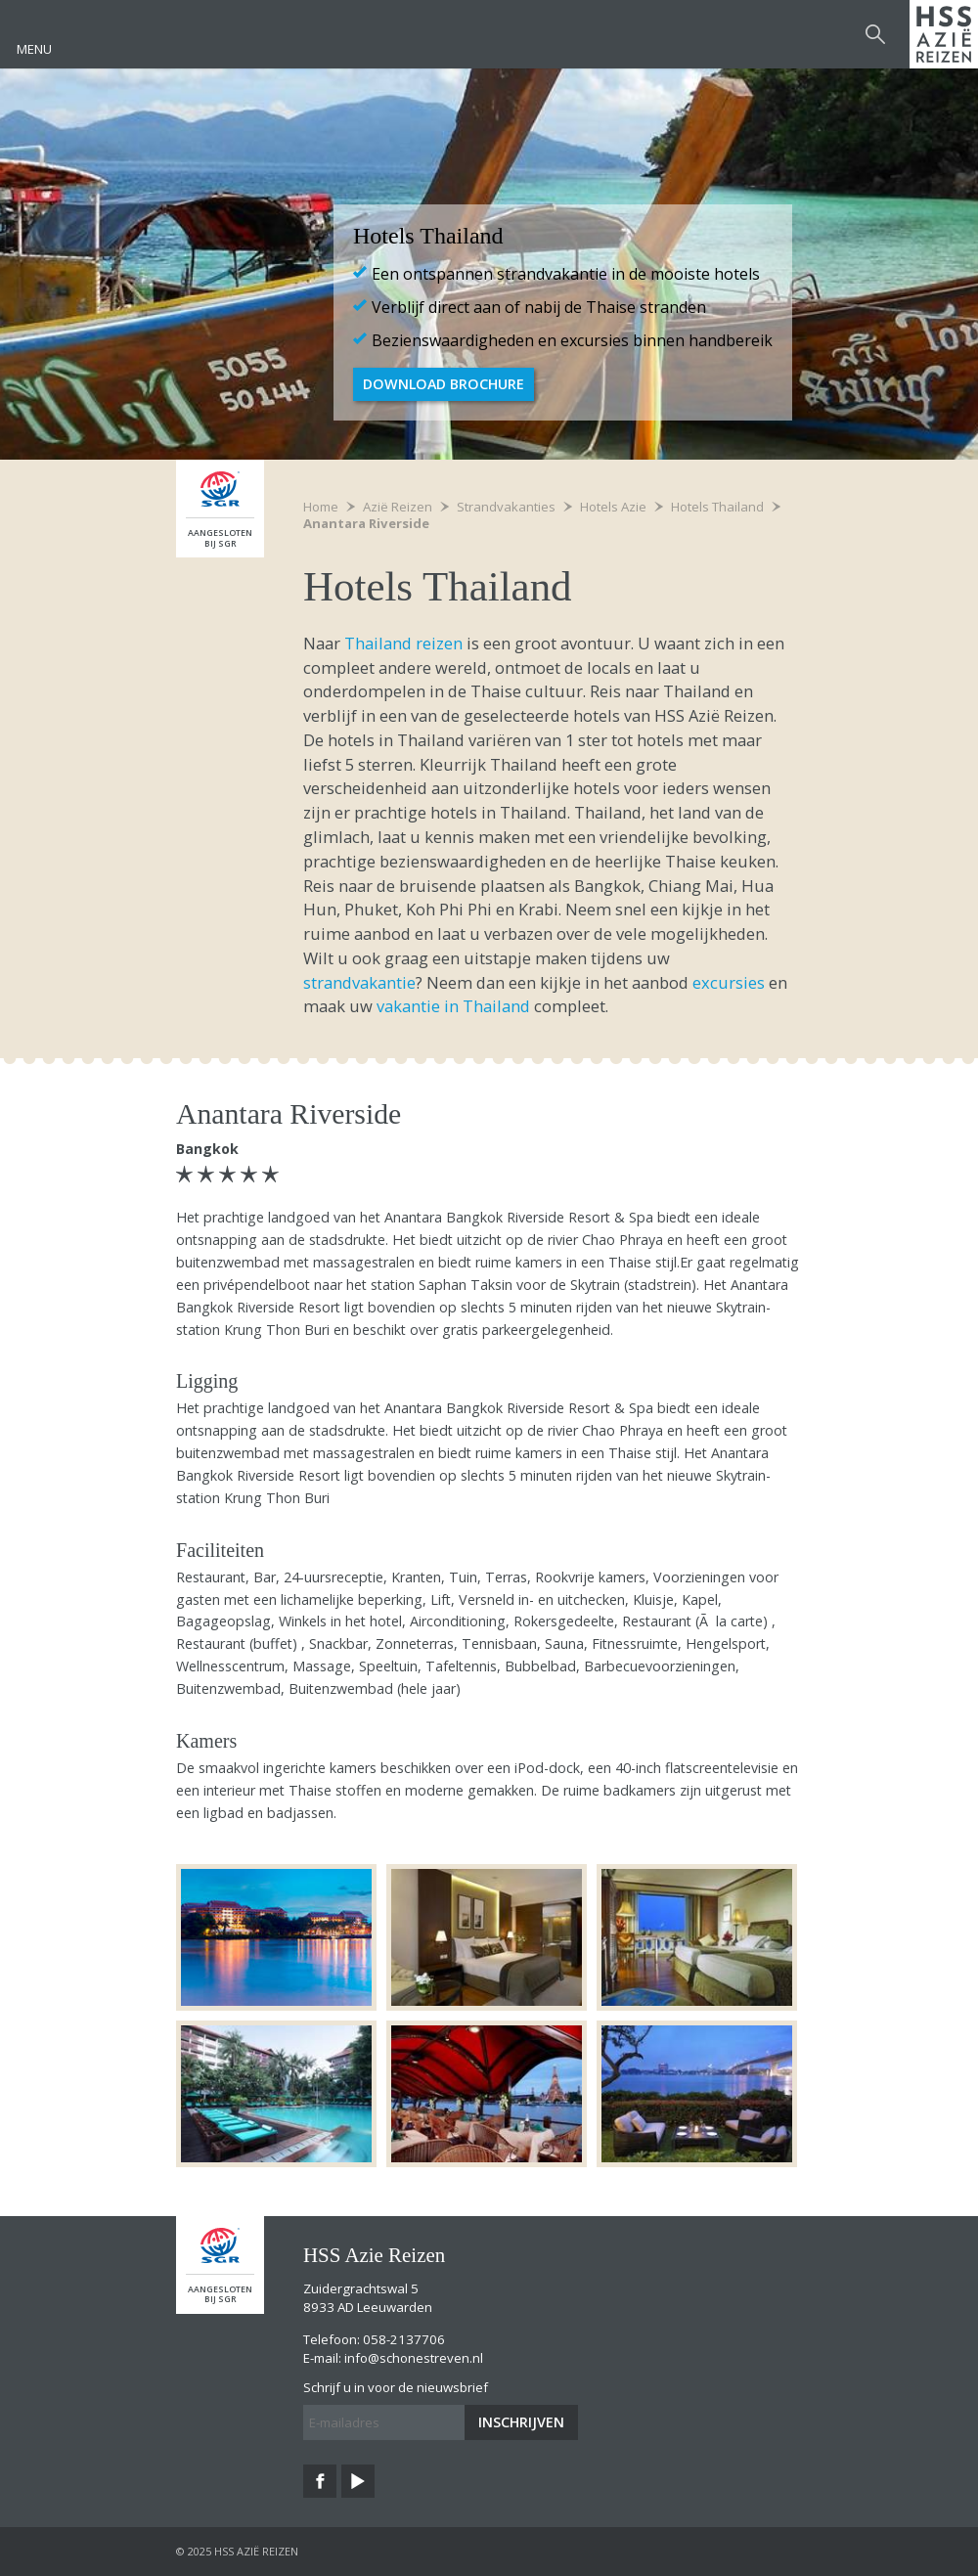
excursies (728, 982)
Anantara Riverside (366, 523)
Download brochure (443, 384)
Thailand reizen (403, 643)
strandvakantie (359, 982)
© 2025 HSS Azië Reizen (237, 2551)
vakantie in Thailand (453, 1006)
